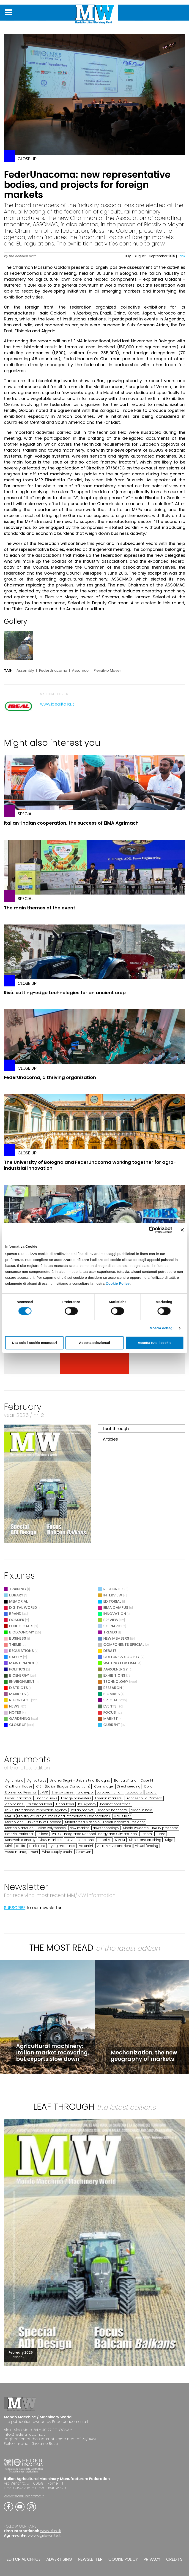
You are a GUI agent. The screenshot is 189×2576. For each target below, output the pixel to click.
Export (151, 1792)
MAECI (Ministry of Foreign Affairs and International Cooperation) (57, 1816)
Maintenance (22, 1663)
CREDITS (174, 2559)
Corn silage (103, 1786)
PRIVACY (152, 2559)
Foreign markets (108, 1798)
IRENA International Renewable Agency (36, 1810)
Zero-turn (83, 1851)
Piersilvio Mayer (107, 670)
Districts (18, 1687)
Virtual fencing (146, 1845)
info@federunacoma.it (24, 2434)
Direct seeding (128, 1786)
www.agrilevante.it (44, 2535)
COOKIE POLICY (123, 2559)
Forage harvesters (76, 1798)
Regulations (21, 1650)
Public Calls (21, 1626)
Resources (114, 1589)
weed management (21, 1851)
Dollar (149, 1786)
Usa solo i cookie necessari (34, 1343)
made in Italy (141, 1810)
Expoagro (134, 1792)
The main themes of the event (39, 908)
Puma (160, 1834)
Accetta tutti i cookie (154, 1343)
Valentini (86, 1845)
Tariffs (20, 1845)
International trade (115, 1804)
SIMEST (120, 1840)
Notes (15, 1712)
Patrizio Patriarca (19, 1834)
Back (181, 256)
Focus (109, 1712)
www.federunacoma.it (24, 2496)
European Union (110, 1792)
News (14, 1706)
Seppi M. (104, 1840)
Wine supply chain (57, 1851)
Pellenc (42, 1834)
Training (17, 1589)
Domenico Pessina (20, 1792)
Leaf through (116, 1428)
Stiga (169, 1840)
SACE (70, 1840)
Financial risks (46, 1798)
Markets (17, 1694)
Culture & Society (121, 1657)
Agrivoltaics (36, 1780)
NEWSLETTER (90, 2559)
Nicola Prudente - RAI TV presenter (150, 1828)
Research (112, 1687)
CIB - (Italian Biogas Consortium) (63, 1786)
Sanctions (85, 1840)
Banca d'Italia (125, 1780)
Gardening (19, 1718)
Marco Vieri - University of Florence (33, 1822)
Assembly (25, 670)
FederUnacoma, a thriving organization (50, 1077)
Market (110, 1718)
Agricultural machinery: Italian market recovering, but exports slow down (52, 2052)
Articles (110, 1439)
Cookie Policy (118, 1283)
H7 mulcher (65, 1804)
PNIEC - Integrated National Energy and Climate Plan (94, 1834)
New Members (116, 1638)
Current (111, 1724)
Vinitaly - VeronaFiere (114, 1845)
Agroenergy (115, 1669)
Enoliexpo (85, 1792)
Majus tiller (122, 1816)
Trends (110, 1632)
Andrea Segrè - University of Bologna (80, 1780)
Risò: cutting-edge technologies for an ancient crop (65, 992)
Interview (112, 1595)
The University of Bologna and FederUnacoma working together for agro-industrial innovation (90, 1165)
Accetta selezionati (94, 1343)
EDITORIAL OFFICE (24, 2559)
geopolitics (14, 1804)
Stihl (8, 1845)
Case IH (146, 1780)
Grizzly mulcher (39, 1804)
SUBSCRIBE (14, 1907)
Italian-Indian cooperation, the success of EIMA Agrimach (71, 823)
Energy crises (63, 1792)
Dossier (16, 1619)
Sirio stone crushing (145, 1840)
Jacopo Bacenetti (112, 1810)
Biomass (111, 1694)
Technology (115, 1681)
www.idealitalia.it (57, 704)
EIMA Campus (115, 1607)
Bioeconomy (21, 1632)
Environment (22, 1681)
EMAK (44, 1792)
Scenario (112, 1626)
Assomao (80, 670)
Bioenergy (19, 1675)
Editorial (112, 1601)
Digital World (23, 1607)
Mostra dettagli (162, 1328)
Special (110, 1700)
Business (17, 1638)
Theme (15, 1644)
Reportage (19, 1700)
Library (16, 1595)
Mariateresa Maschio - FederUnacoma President (105, 1822)
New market (79, 1828)
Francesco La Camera (144, 1798)
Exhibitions (114, 1675)
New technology (106, 1828)
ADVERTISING (59, 2559)
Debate (110, 1650)
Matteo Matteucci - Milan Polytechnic (35, 1828)
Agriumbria (14, 1780)
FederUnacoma (53, 670)
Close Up (17, 1724)
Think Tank (37, 1845)
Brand (15, 1613)
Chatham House (18, 1786)
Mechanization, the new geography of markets (144, 2056)
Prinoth (146, 1834)
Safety (15, 1657)
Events (110, 1706)
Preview (110, 1619)
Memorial (18, 1601)
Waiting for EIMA (120, 1663)
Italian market (82, 1810)
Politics (17, 1669)
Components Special (124, 1644)
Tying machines (62, 1845)
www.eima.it (50, 2530)
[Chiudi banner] (182, 1229)
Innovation (114, 1613)
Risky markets (50, 1840)
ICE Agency (87, 1804)
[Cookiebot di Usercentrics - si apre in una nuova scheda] (152, 1229)
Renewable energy (20, 1840)
